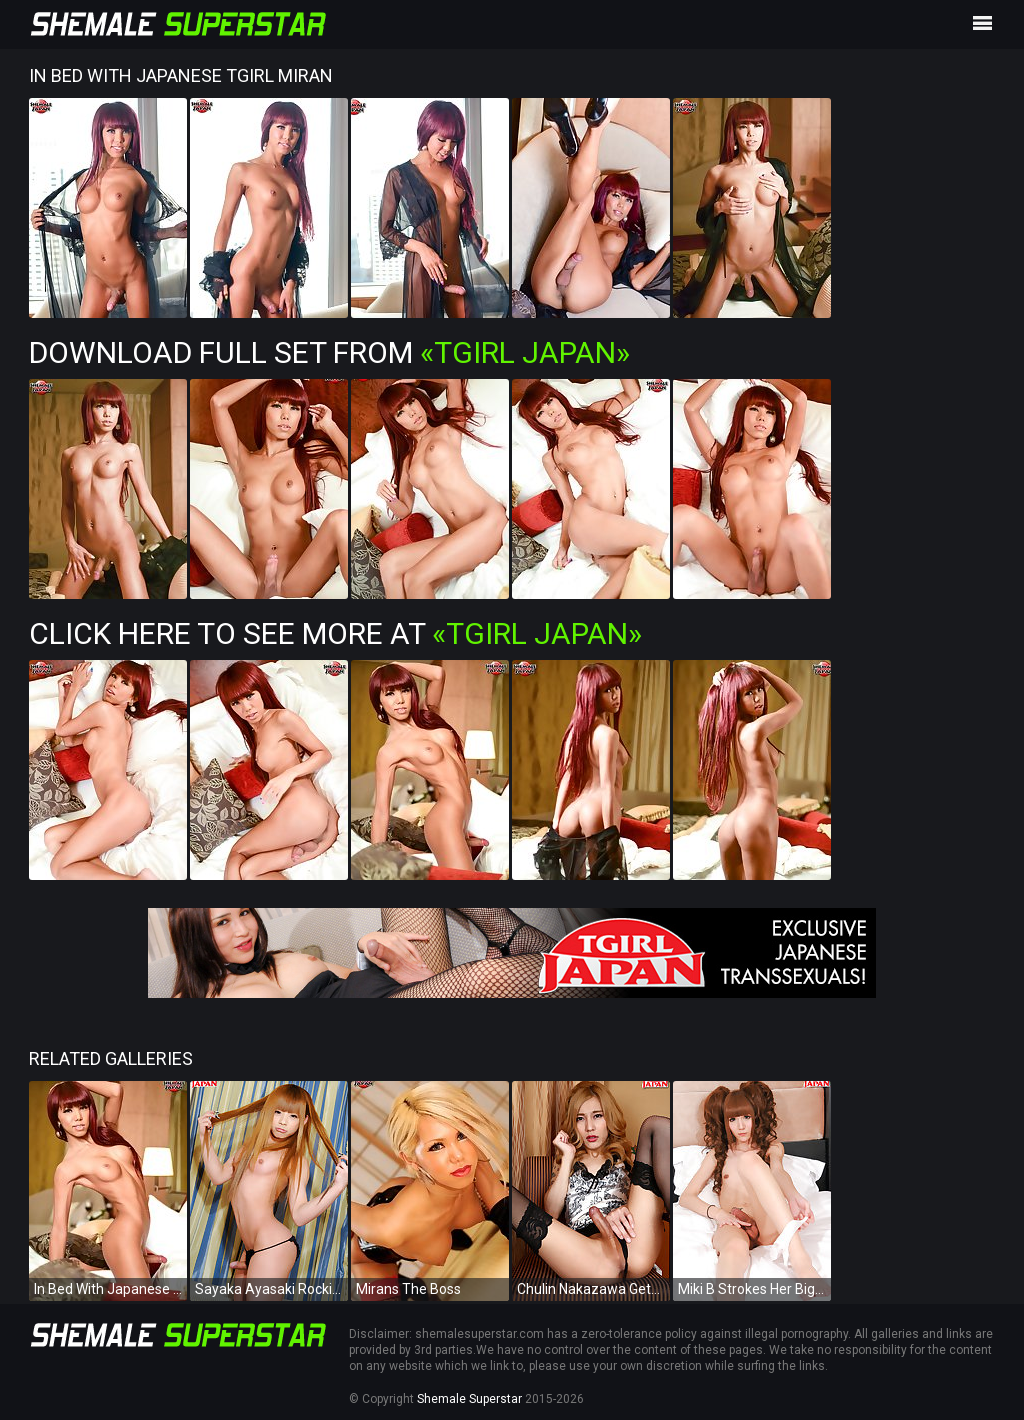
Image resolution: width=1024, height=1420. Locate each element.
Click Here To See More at (335, 633)
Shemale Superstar (469, 1399)
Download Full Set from (329, 352)
